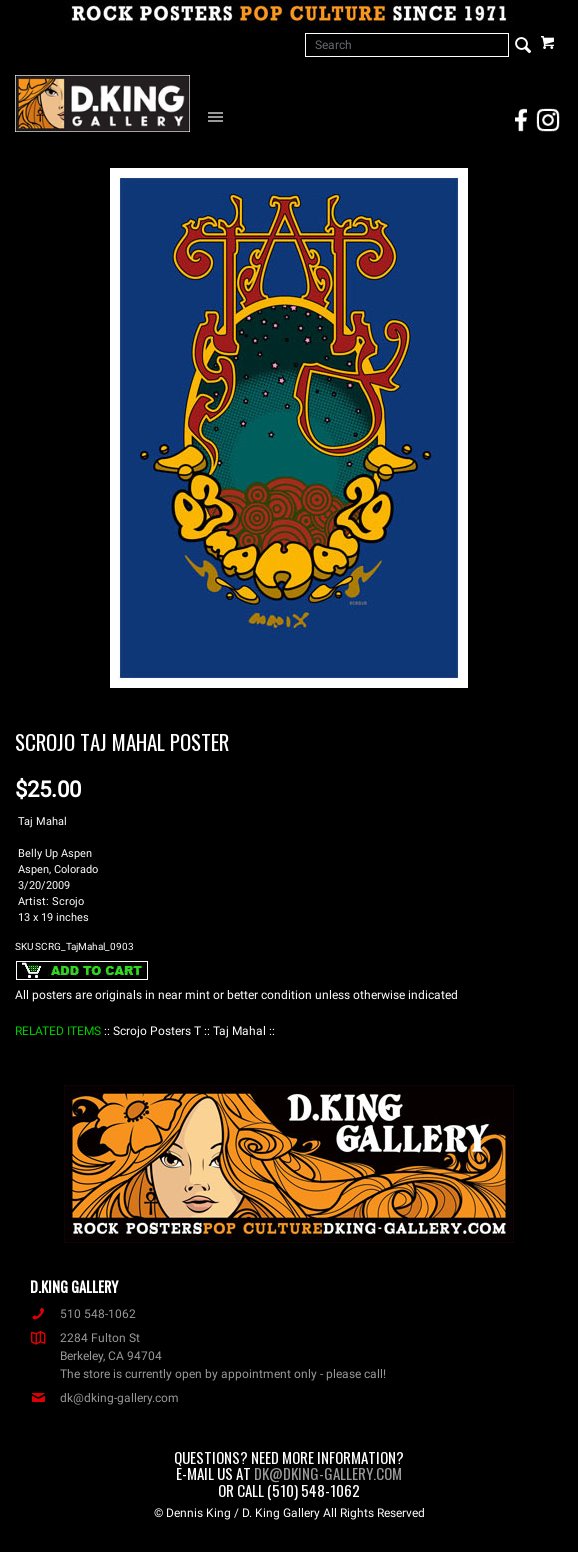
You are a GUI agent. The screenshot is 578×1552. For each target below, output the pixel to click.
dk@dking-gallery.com (104, 1398)
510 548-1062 (83, 1314)
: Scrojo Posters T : (157, 1031)
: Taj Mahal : (239, 1031)
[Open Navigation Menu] (220, 116)
